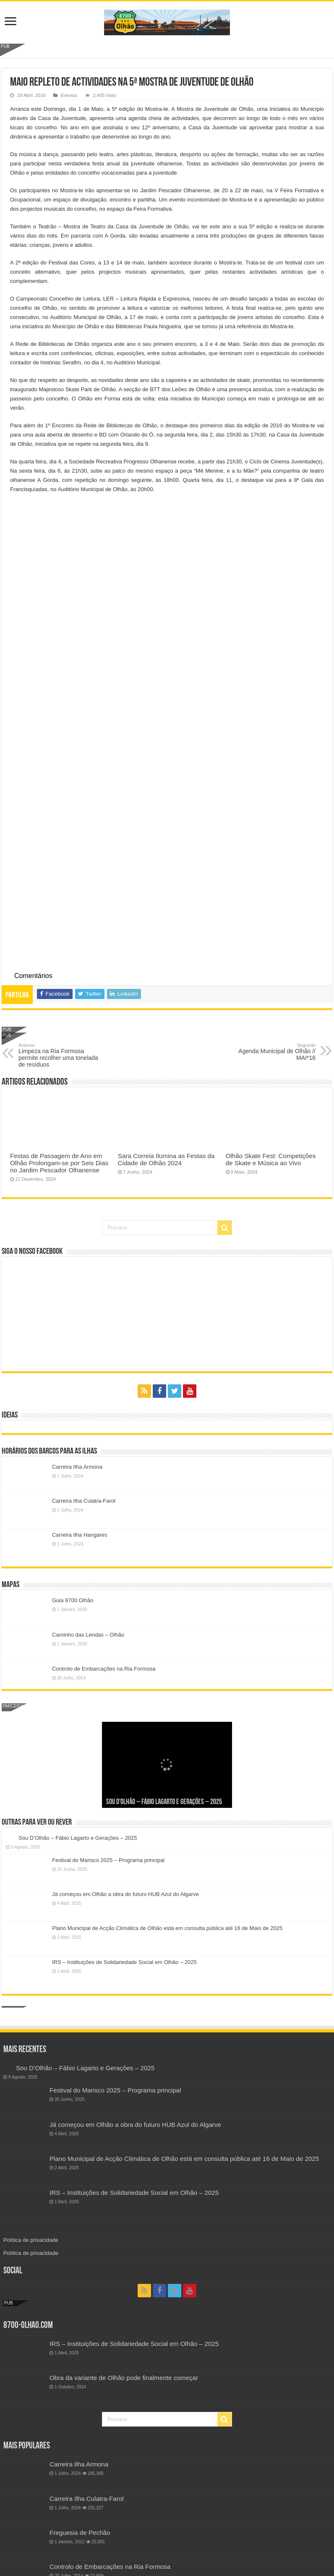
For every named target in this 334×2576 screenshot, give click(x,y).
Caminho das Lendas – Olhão (88, 1635)
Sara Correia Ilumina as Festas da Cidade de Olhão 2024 (166, 1159)
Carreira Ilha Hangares (79, 1535)
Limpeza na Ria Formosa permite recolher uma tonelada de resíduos (61, 1055)
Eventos (69, 95)
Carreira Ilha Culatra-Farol (83, 1501)
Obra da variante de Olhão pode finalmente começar (124, 2377)
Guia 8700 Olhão (72, 1600)
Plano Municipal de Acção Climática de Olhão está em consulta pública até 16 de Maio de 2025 (167, 1928)
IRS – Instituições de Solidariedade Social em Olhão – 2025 (124, 1962)
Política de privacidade (30, 2240)
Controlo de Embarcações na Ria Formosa (103, 1669)
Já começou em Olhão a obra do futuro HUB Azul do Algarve (125, 1894)
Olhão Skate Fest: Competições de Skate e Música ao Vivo (271, 1159)
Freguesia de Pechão (80, 2532)
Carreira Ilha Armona (77, 1467)
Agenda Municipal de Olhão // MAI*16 (273, 1052)
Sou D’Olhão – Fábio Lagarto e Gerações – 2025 (164, 1802)
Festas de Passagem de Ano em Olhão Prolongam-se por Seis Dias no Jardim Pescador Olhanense (59, 1163)
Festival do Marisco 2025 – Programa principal (108, 1860)
